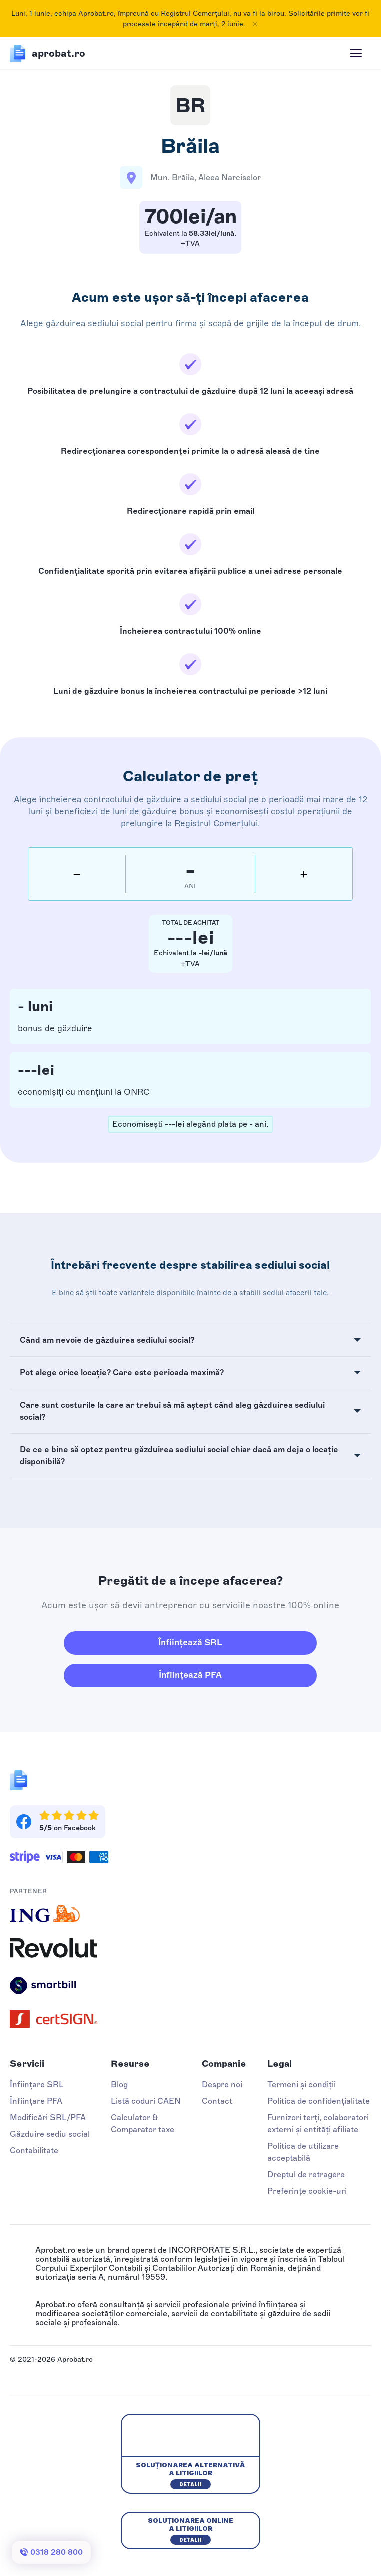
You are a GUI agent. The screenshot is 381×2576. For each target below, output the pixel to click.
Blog (119, 2084)
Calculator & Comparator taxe (142, 2123)
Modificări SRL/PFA (48, 2117)
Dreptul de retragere (306, 2174)
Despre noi (222, 2084)
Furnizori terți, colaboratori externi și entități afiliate (318, 2123)
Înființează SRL (190, 1642)
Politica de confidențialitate (319, 2101)
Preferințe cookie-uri (307, 2191)
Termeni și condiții (302, 2084)
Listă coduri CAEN (146, 2101)
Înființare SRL (37, 2084)
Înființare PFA (36, 2101)
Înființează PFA (190, 1675)
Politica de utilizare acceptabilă (303, 2152)
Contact (217, 2101)
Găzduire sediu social (50, 2134)
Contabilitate (34, 2150)
